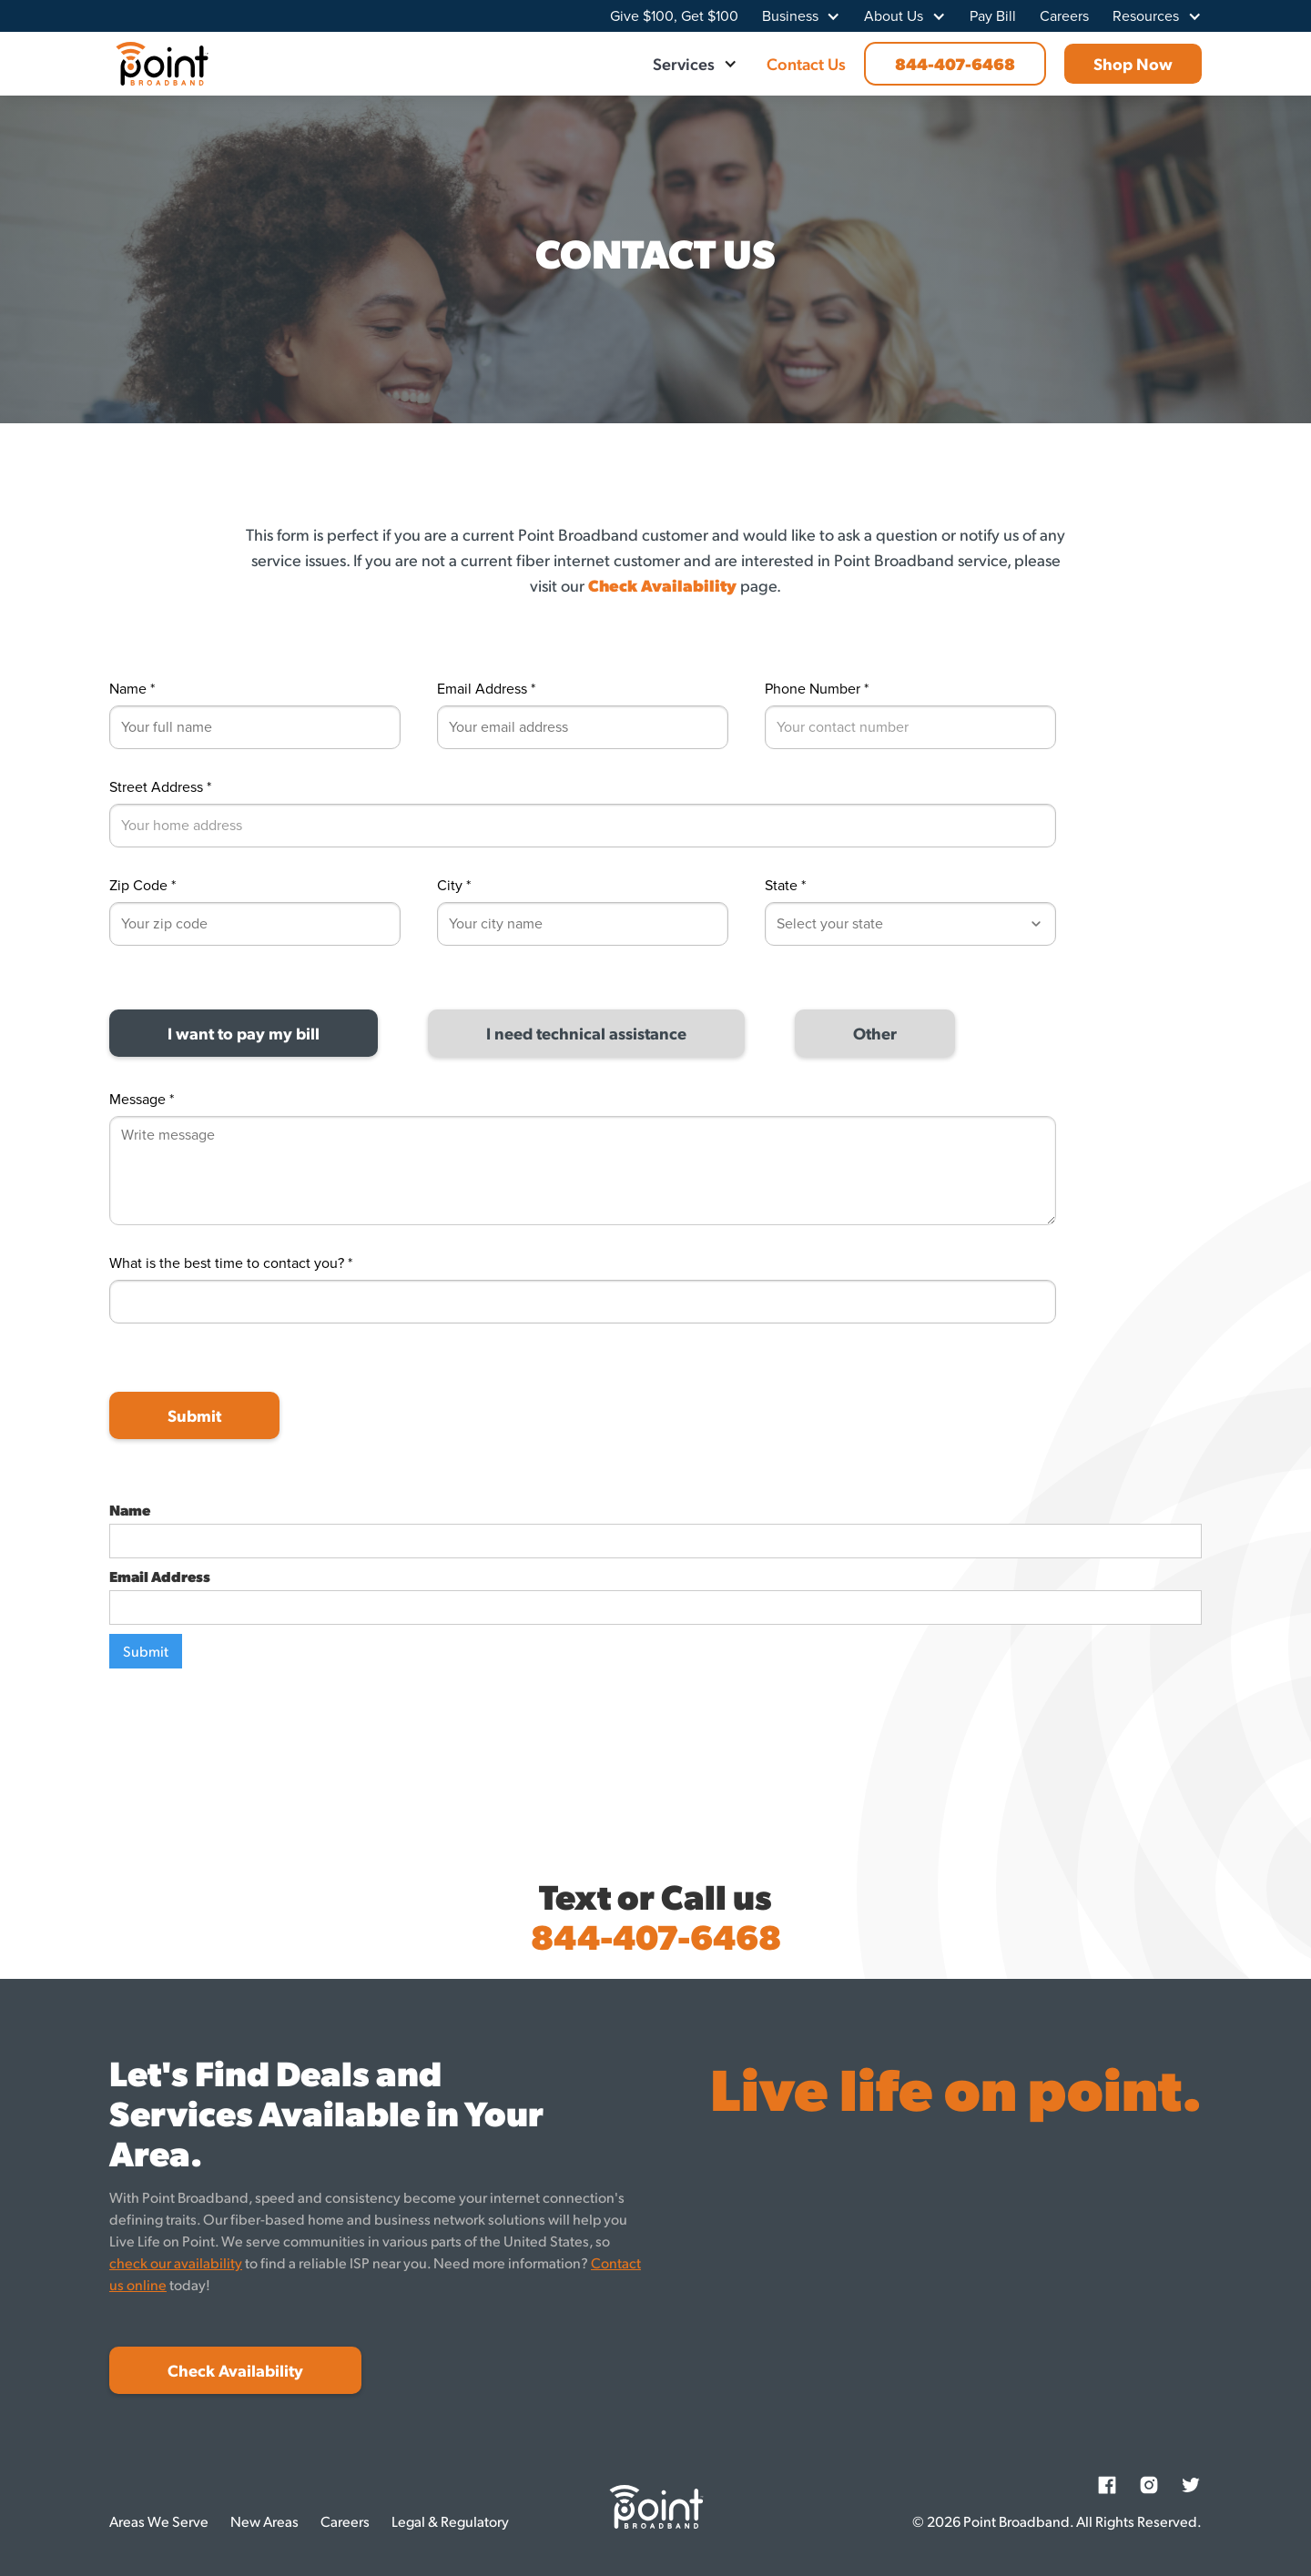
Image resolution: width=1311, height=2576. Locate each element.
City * (454, 886)
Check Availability (235, 2369)
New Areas (264, 2520)
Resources (1146, 16)
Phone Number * (817, 689)
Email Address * (486, 689)
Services (684, 63)
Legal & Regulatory (450, 2520)
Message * (141, 1099)
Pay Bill (993, 16)
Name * (132, 689)
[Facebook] (1107, 2485)
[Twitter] (1191, 2485)
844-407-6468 (955, 63)
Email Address (159, 1576)
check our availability (175, 2262)
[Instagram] (1149, 2485)
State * (785, 886)
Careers (1064, 16)
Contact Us (806, 63)
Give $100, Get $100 (674, 16)
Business (790, 16)
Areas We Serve (158, 2520)
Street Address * (160, 787)
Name (129, 1510)
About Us (893, 16)
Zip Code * (142, 886)
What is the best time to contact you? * (230, 1263)
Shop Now (1133, 63)
